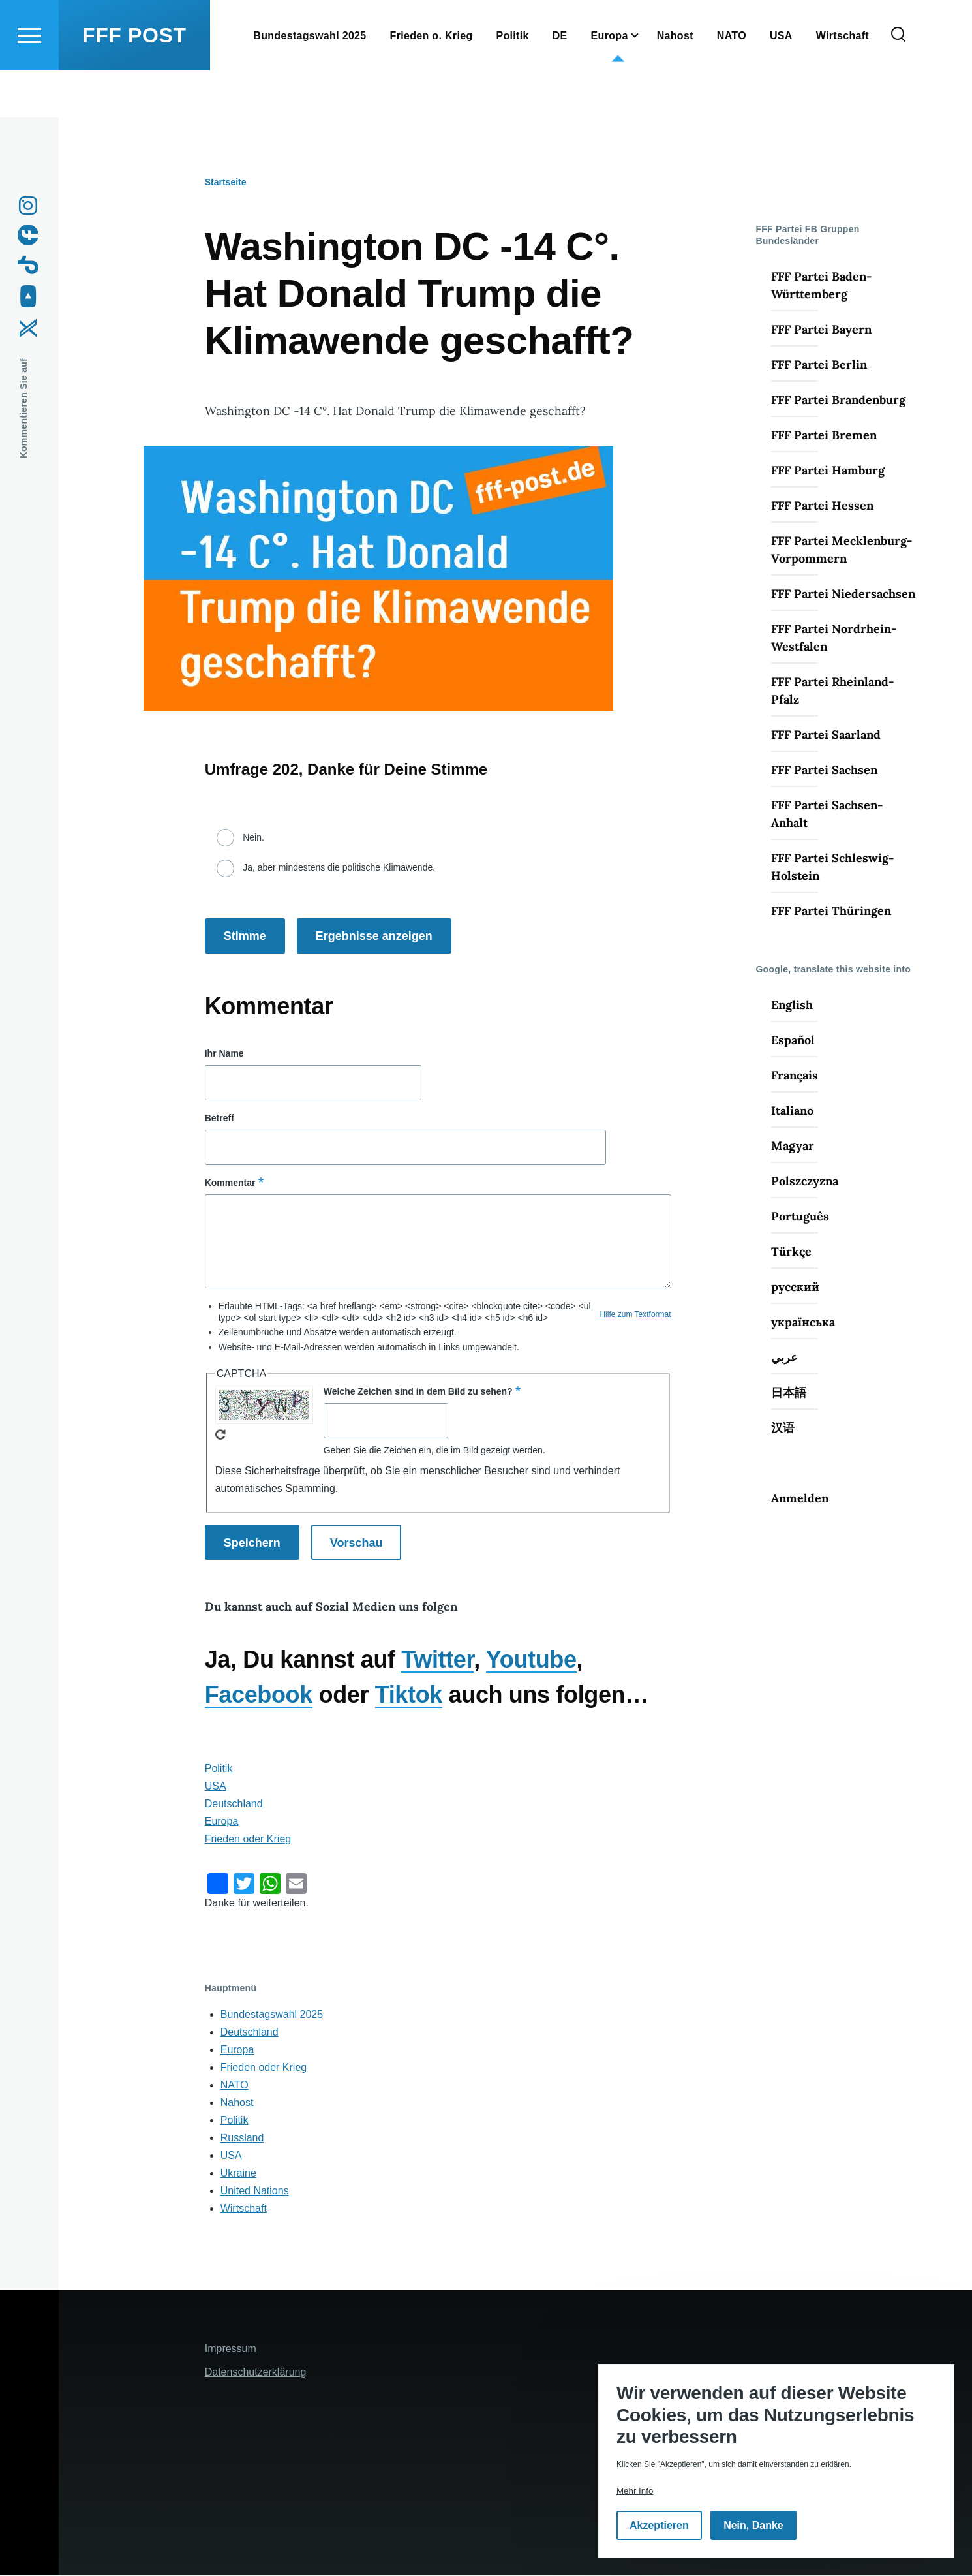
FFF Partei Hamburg (828, 470)
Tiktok (408, 1695)
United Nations (254, 2191)
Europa (222, 1821)
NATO (234, 2085)
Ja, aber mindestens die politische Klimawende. (339, 868)
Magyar (792, 1146)
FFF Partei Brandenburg (838, 400)
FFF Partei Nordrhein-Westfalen (833, 638)
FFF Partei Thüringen (831, 911)
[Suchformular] (898, 82)
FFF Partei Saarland (826, 735)
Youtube (531, 1660)
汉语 (783, 1428)
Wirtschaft (243, 2208)
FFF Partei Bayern (821, 329)
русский (795, 1287)
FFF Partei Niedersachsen (843, 594)
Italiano (792, 1111)
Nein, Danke (753, 2525)
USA (215, 1786)
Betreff (219, 1118)
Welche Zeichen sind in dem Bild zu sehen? (418, 1392)
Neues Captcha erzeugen (220, 1435)
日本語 (788, 1393)
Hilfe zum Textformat (635, 1315)
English (792, 1005)
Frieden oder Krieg (248, 1839)
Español (793, 1040)
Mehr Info (634, 2491)
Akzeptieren (659, 2525)
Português (800, 1216)
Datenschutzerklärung (256, 2372)
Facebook (258, 1695)
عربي (784, 1357)
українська (803, 1322)
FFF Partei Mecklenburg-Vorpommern (841, 550)
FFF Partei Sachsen (824, 770)
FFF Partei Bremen (824, 435)
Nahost (237, 2103)
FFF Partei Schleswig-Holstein (832, 867)
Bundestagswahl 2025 (271, 2015)
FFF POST (134, 82)
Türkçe (791, 1252)
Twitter (437, 1660)
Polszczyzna (804, 1181)
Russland (242, 2138)
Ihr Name (224, 1054)
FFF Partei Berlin (819, 365)
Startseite (226, 183)
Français (794, 1075)
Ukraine (238, 2173)
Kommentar (230, 1183)
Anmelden (799, 1498)
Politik (219, 1769)
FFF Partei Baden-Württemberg (821, 286)
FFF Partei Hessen (822, 506)
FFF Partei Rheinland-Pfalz (832, 691)
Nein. (253, 838)
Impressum (230, 2349)
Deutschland (234, 1804)
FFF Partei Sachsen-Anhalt (827, 814)
